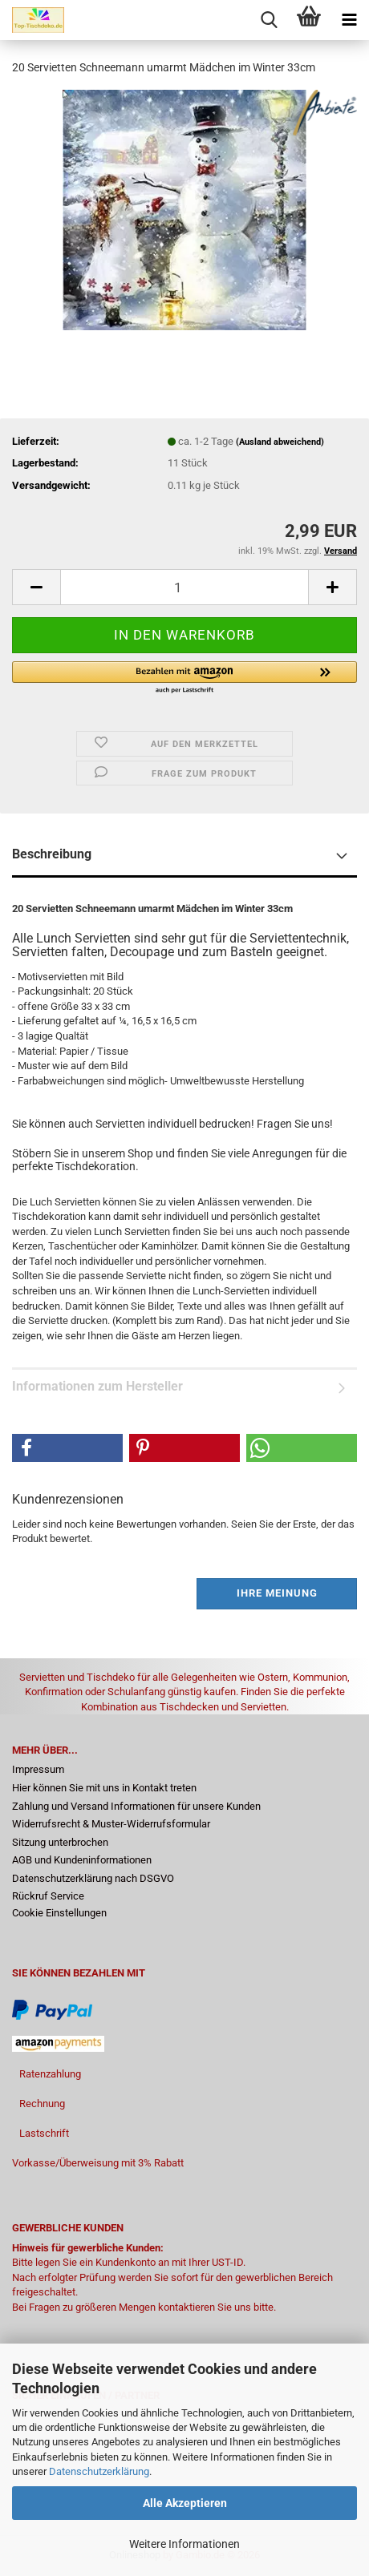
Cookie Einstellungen (59, 1913)
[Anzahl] (184, 587)
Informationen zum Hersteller (97, 1386)
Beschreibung (51, 854)
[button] (36, 587)
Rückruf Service (48, 1896)
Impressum (38, 1769)
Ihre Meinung (277, 1593)
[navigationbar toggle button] (349, 20)
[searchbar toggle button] (269, 20)
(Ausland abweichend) (280, 442)
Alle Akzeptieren (185, 2503)
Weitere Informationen (184, 2544)
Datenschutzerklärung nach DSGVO (93, 1878)
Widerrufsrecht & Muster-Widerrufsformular (111, 1824)
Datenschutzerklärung (99, 2471)
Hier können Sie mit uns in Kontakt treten (104, 1788)
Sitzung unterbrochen (60, 1842)
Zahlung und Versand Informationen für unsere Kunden (136, 1806)
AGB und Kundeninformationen (82, 1860)
